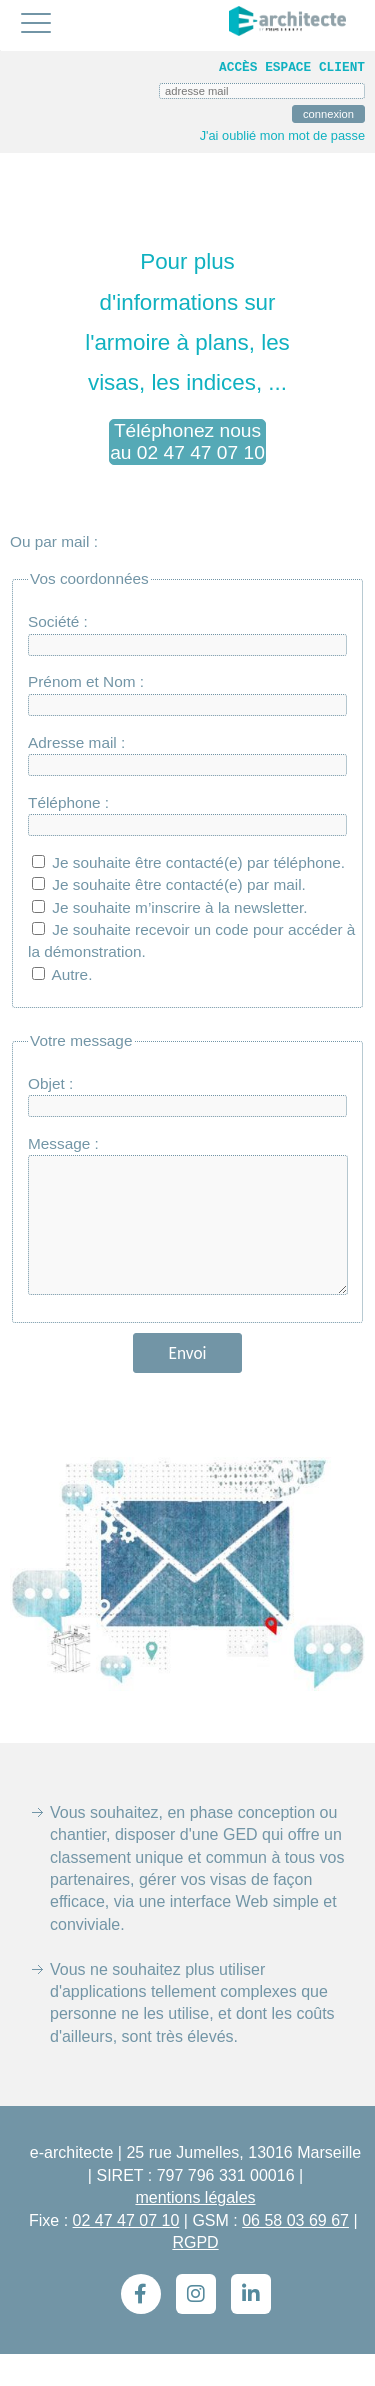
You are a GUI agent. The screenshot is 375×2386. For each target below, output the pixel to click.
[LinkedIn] (251, 2326)
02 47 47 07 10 (126, 2252)
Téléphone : (68, 802)
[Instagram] (196, 2326)
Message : (63, 1143)
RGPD (195, 2274)
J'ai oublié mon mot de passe (282, 135)
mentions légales (195, 2229)
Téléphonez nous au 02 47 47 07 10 (187, 441)
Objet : (50, 1083)
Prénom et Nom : (86, 681)
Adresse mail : (76, 742)
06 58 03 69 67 (295, 2252)
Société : (58, 621)
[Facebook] (141, 2326)
